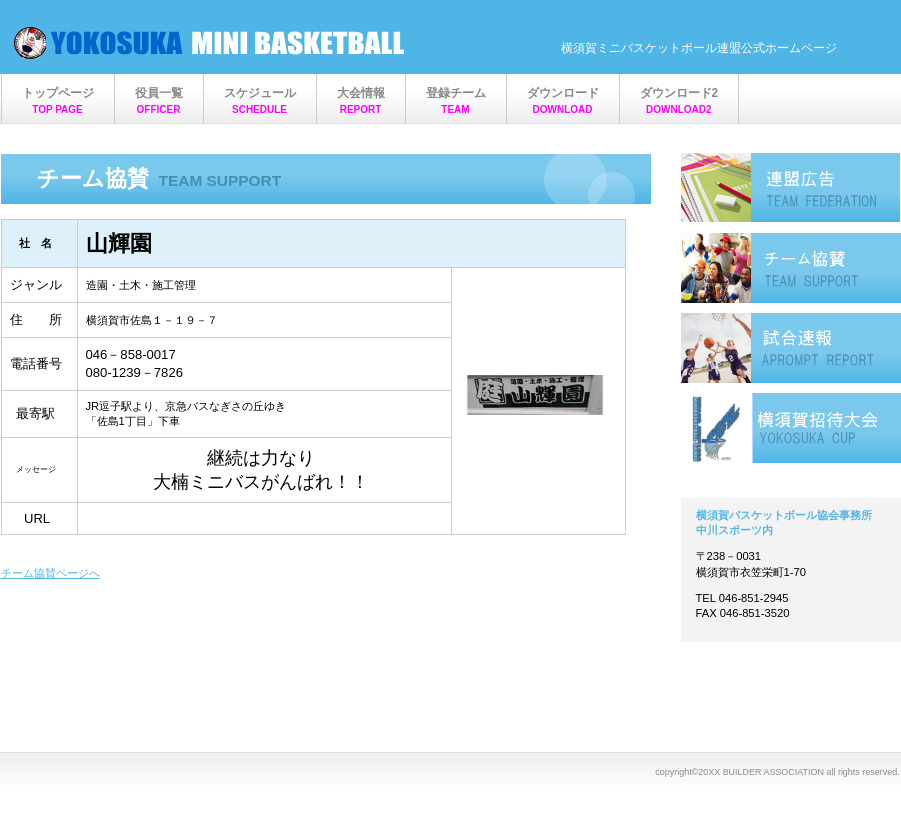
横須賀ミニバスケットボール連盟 (211, 43)
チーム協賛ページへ (50, 573)
